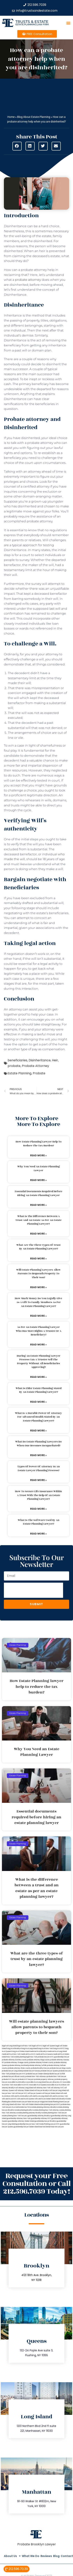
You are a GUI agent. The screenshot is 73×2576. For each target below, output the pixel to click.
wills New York (19, 2104)
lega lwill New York (24, 2046)
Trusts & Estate (31, 21)
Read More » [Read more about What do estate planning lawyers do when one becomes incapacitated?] (38, 1455)
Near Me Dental (44, 2127)
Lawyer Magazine (40, 2102)
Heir (55, 1060)
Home (11, 116)
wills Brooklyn (61, 2099)
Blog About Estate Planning (33, 116)
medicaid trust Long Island (57, 2051)
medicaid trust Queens (44, 2054)
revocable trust (52, 2085)
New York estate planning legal (18, 2057)
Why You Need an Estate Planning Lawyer (38, 1168)
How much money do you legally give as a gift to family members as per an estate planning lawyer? (38, 1302)
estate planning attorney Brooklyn (29, 2113)
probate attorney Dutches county (14, 2060)
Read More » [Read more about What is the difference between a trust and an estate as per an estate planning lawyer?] (38, 1233)
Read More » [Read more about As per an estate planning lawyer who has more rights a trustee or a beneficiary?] (38, 1344)
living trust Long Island (29, 2048)
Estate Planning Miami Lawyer (58, 2102)
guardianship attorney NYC (41, 2118)
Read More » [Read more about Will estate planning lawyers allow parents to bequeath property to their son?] (38, 1287)
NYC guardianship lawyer (59, 2057)
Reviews (46, 2556)
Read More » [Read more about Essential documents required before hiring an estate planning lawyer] (38, 1205)
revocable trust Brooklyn (17, 2082)
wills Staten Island (31, 2104)
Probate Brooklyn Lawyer (36, 2544)
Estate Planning (19, 1073)
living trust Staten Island (20, 2051)
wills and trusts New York (58, 2096)
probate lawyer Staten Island (36, 2074)
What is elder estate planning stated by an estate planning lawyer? (39, 1390)
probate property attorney (44, 2079)
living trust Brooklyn (14, 2048)
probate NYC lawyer (9, 2079)
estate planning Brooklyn (24, 2110)
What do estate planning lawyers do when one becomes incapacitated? (38, 1444)
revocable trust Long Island (36, 2082)
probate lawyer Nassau (31, 2071)
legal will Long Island (9, 2046)
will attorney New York (41, 2088)
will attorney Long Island (24, 2088)
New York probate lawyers (40, 2057)
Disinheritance (40, 1060)
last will (54, 608)
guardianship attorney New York (19, 2118)
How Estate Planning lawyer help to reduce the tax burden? (39, 1144)
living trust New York (45, 2048)
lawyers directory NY (54, 2082)
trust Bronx (63, 2085)
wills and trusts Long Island (39, 2096)
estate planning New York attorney (46, 2110)
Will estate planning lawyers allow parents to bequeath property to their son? (38, 1273)
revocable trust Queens (38, 2085)
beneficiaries (17, 1060)
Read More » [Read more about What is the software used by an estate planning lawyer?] (38, 1533)
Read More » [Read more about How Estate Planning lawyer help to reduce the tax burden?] (38, 1155)
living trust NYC (58, 2048)
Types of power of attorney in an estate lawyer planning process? (38, 1468)
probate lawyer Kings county (60, 2068)
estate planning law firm (32, 24)
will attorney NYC (57, 2088)
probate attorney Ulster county (19, 2068)
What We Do (30, 2556)
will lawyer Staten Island (51, 2093)
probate (14, 1066)
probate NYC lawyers (26, 2079)
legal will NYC (37, 2046)
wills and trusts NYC (9, 2099)
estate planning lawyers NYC (49, 2104)
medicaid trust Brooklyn (38, 2051)
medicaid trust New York (11, 2054)
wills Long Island (8, 2104)
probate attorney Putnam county (41, 2062)
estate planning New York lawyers (14, 2116)
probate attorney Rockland (18, 2065)
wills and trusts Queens (25, 2099)
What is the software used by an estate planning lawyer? (38, 1522)
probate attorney (28, 280)
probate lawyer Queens (49, 2071)
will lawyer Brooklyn (41, 2090)
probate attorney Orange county (16, 2062)
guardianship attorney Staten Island (21, 2121)
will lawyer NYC (21, 2093)
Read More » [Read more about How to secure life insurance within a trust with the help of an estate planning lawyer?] (38, 1508)
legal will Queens (49, 2046)
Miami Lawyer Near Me (25, 2102)
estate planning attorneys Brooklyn (44, 2107)
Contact (67, 2556)
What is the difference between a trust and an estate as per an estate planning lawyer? (38, 1220)
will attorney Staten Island (24, 2090)
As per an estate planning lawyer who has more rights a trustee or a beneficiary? (38, 1331)
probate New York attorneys (36, 2076)
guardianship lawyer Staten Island (26, 2127)
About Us (12, 2556)
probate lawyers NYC (18, 2074)
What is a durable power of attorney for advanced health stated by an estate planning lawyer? (38, 1417)
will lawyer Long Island (57, 2090)
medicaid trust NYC (28, 2054)
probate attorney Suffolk (37, 2065)
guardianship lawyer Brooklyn (45, 2121)
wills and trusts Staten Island (45, 2099)
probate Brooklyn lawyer (40, 2068)
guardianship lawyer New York (27, 2124)
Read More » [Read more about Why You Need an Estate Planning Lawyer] (38, 1180)
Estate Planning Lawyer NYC (49, 2124)
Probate (39, 1073)
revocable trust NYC (21, 2085)
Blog (56, 2556)
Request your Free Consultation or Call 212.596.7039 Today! (37, 2183)
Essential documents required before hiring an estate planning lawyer (38, 1193)
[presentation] (33, 1590)
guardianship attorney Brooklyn (39, 2116)
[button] (68, 23)
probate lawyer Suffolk (56, 2074)
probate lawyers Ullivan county (13, 2076)
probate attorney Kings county (38, 2060)
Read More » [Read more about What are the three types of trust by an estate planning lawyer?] (38, 1258)
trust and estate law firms (21, 2107)
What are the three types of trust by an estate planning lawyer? (38, 1247)
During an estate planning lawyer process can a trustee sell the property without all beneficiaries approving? (38, 1361)
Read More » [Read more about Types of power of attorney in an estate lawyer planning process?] (38, 1480)
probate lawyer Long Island (12, 2071)
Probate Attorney (35, 1066)
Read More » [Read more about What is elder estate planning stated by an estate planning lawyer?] (38, 1401)
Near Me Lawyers (57, 2127)
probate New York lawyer (56, 2076)
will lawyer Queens (34, 2093)
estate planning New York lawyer (54, 2113)
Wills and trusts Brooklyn (20, 2096)
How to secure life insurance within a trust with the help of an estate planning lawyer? (38, 1495)
